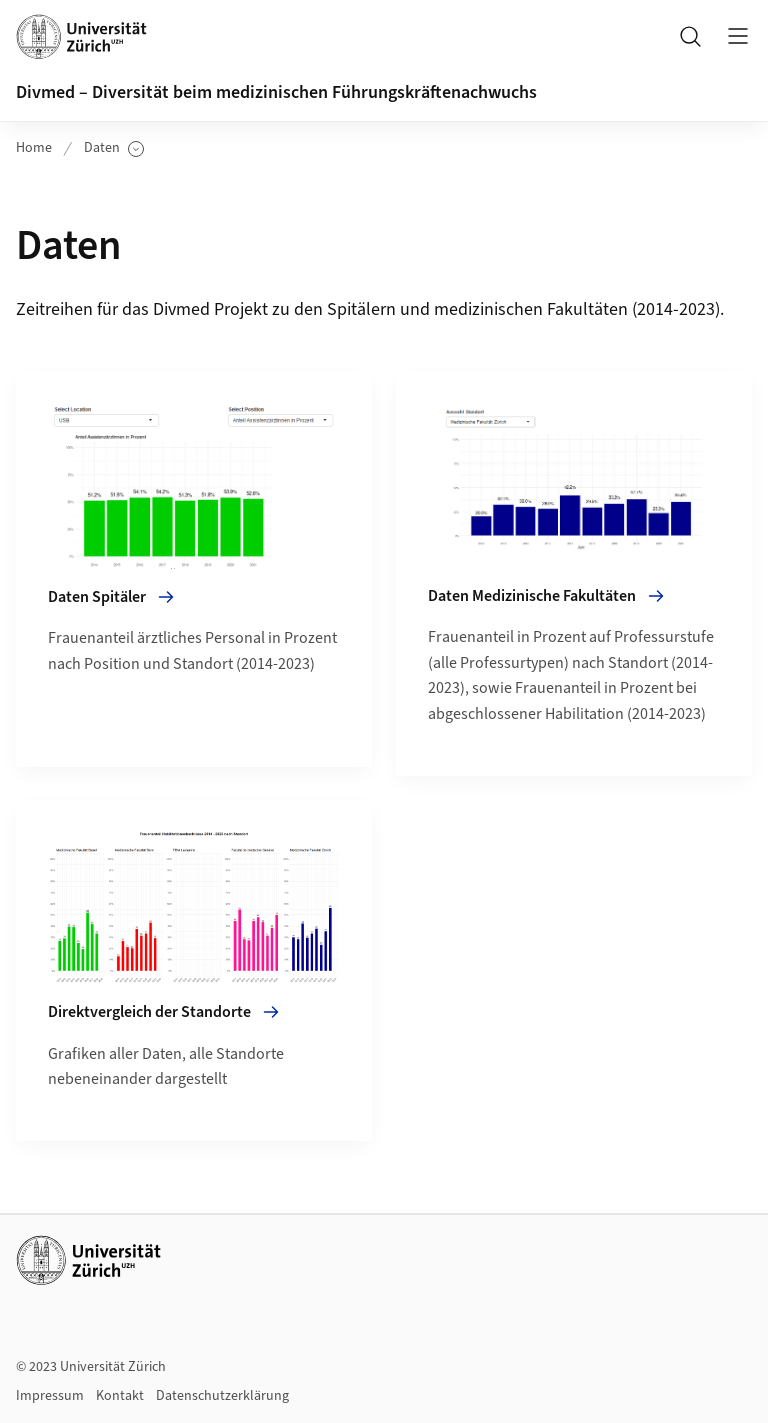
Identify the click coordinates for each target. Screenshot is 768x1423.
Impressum (50, 1396)
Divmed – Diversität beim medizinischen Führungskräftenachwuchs (276, 92)
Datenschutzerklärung (222, 1396)
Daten (114, 148)
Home (34, 148)
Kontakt (120, 1396)
